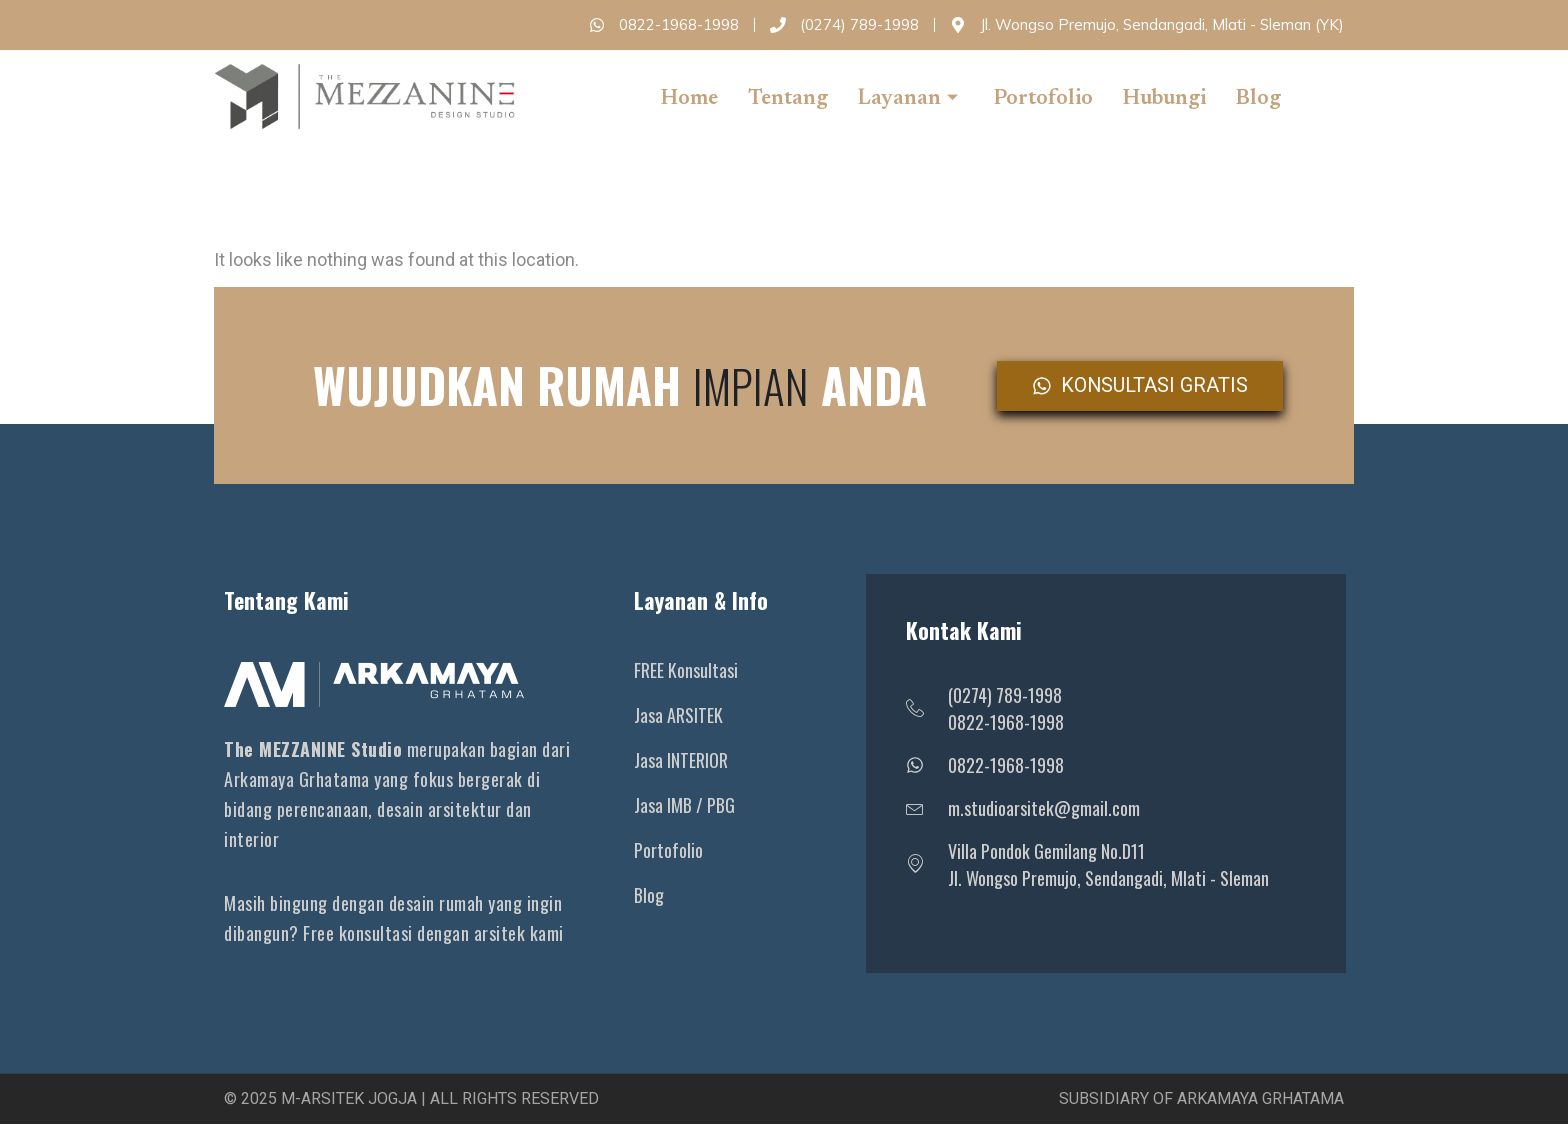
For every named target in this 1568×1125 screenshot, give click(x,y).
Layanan (908, 99)
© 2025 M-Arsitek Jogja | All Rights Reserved (411, 1099)
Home (689, 99)
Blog (1258, 99)
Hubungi (1164, 99)
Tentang (788, 99)
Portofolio (1043, 99)
